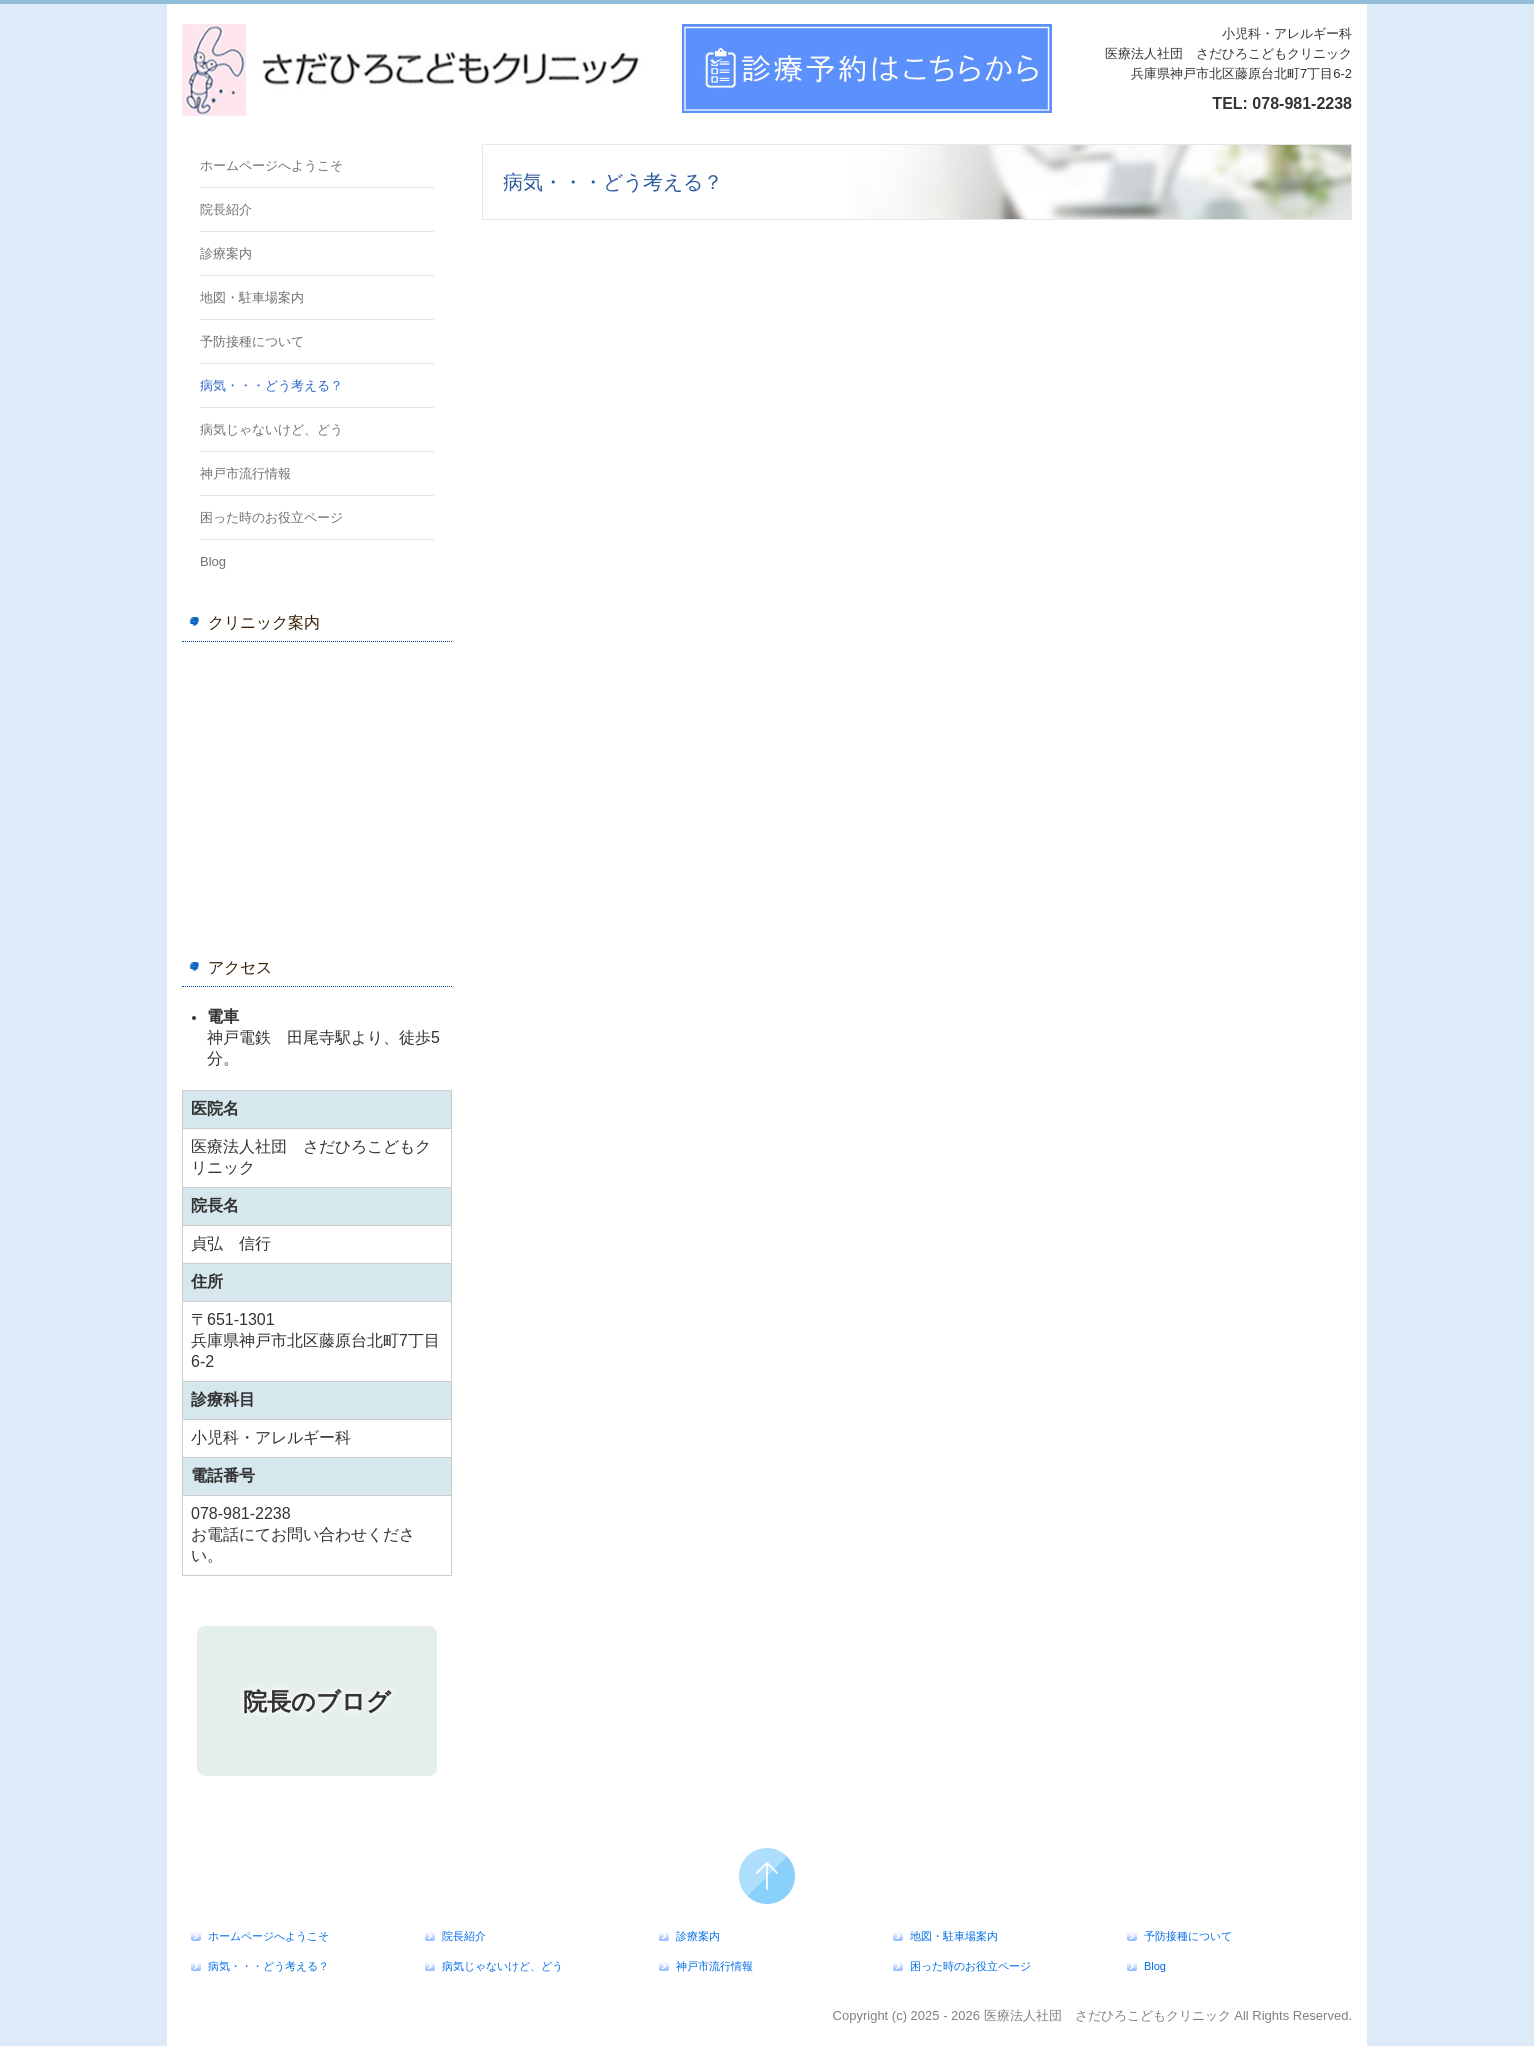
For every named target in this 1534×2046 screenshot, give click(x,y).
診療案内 (226, 253)
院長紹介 (226, 209)
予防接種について (252, 341)
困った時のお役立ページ (271, 517)
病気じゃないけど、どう (271, 429)
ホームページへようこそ (271, 165)
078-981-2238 (1302, 103)
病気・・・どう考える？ (271, 385)
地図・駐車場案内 (252, 297)
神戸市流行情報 (245, 473)
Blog (213, 561)
